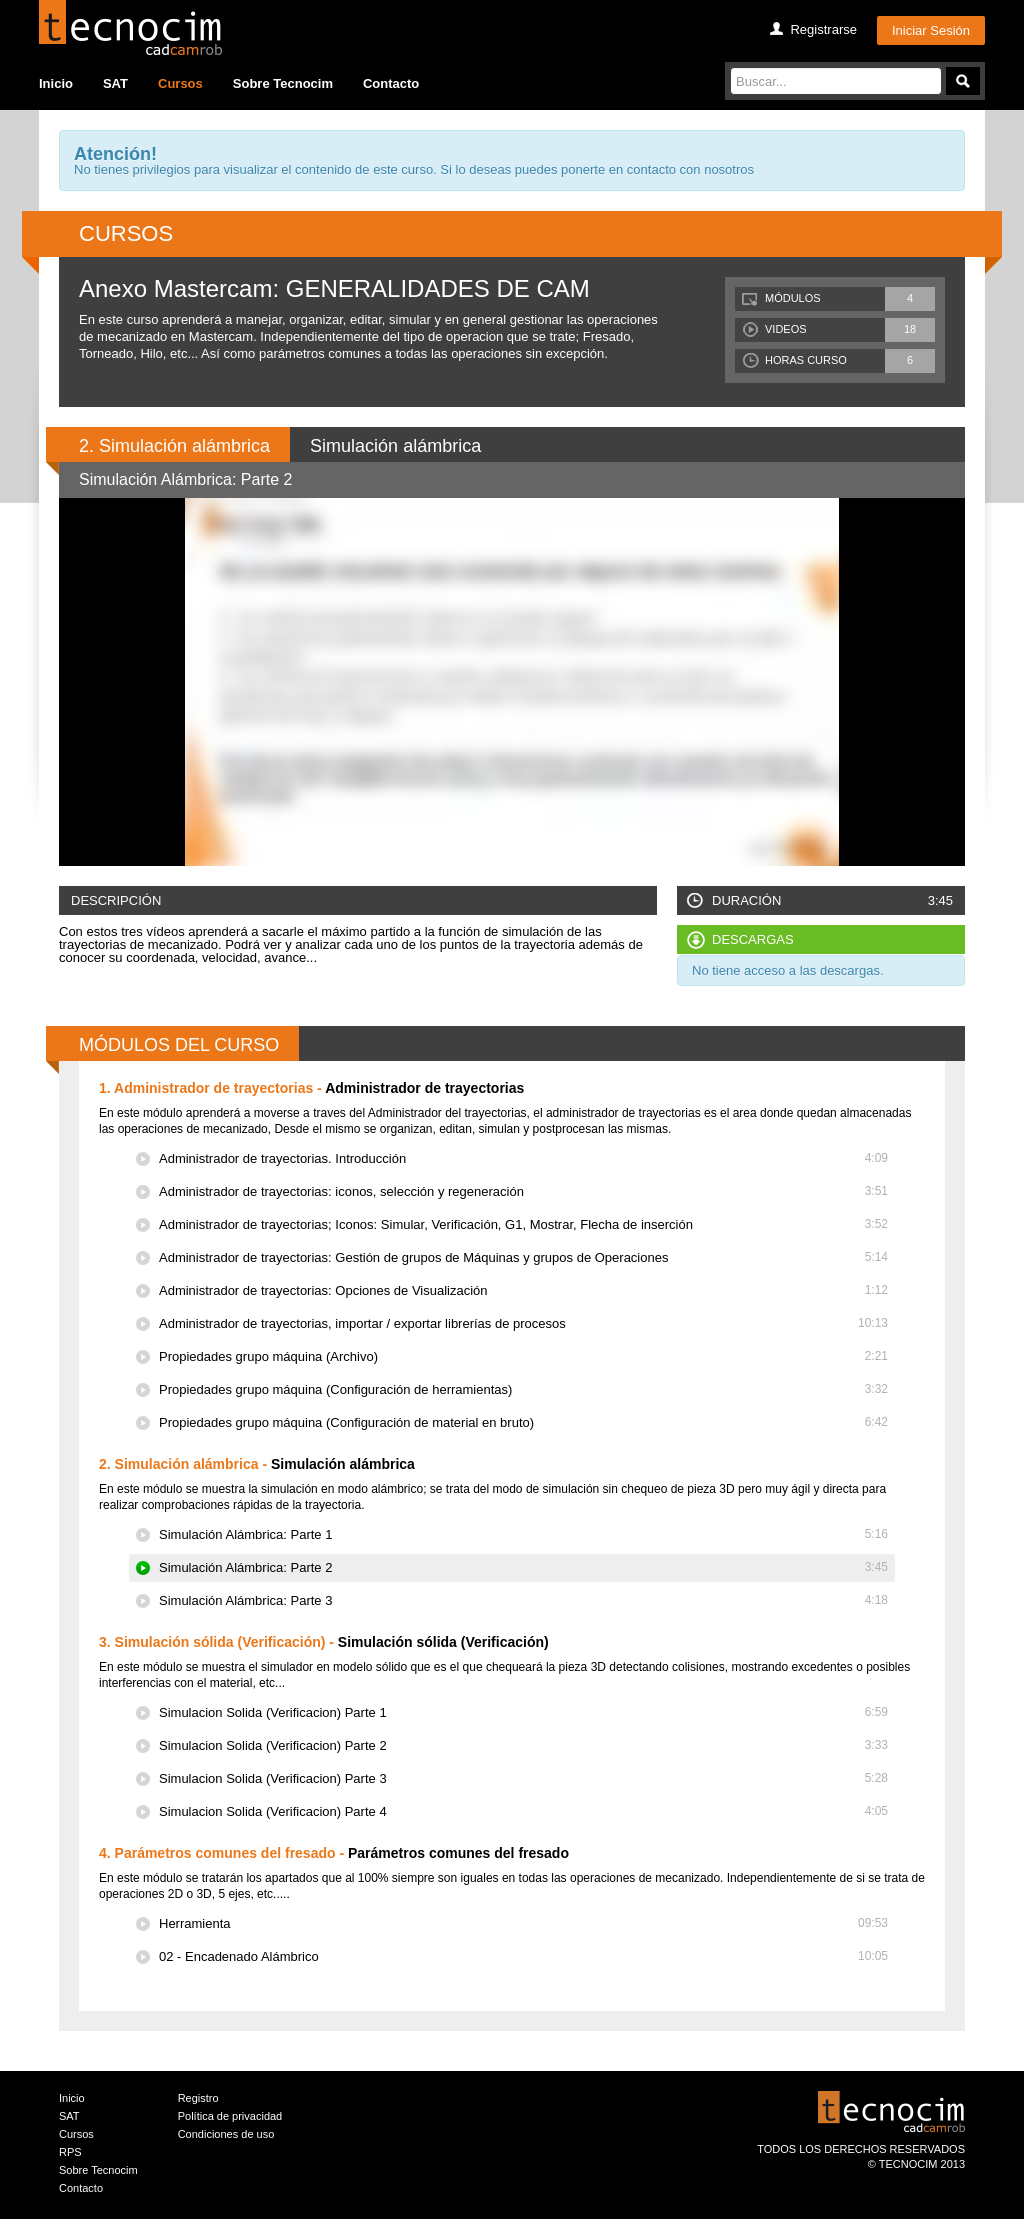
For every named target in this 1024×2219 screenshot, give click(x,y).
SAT (115, 83)
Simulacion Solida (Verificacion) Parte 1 (523, 1712)
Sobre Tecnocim (283, 83)
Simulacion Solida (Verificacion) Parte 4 (523, 1811)
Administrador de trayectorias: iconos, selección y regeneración (523, 1191)
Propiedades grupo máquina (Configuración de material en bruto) (523, 1422)
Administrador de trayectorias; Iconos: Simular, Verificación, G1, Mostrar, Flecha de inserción (523, 1224)
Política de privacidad (230, 2116)
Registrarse (823, 29)
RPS (70, 2152)
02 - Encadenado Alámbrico (523, 1956)
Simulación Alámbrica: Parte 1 (523, 1534)
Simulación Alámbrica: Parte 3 (523, 1600)
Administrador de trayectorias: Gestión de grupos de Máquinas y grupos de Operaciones (523, 1257)
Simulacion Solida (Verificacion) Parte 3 (523, 1778)
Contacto (391, 83)
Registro (198, 2098)
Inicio (56, 83)
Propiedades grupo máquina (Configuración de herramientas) (523, 1389)
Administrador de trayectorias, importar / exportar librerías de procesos (523, 1323)
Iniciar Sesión (931, 30)
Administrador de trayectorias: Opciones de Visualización (523, 1290)
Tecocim (130, 27)
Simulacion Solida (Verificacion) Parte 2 (523, 1745)
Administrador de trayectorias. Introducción (523, 1158)
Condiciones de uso (226, 2134)
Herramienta (523, 1923)
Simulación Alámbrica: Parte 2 (523, 1567)
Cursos (180, 83)
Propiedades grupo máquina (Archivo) (523, 1356)
